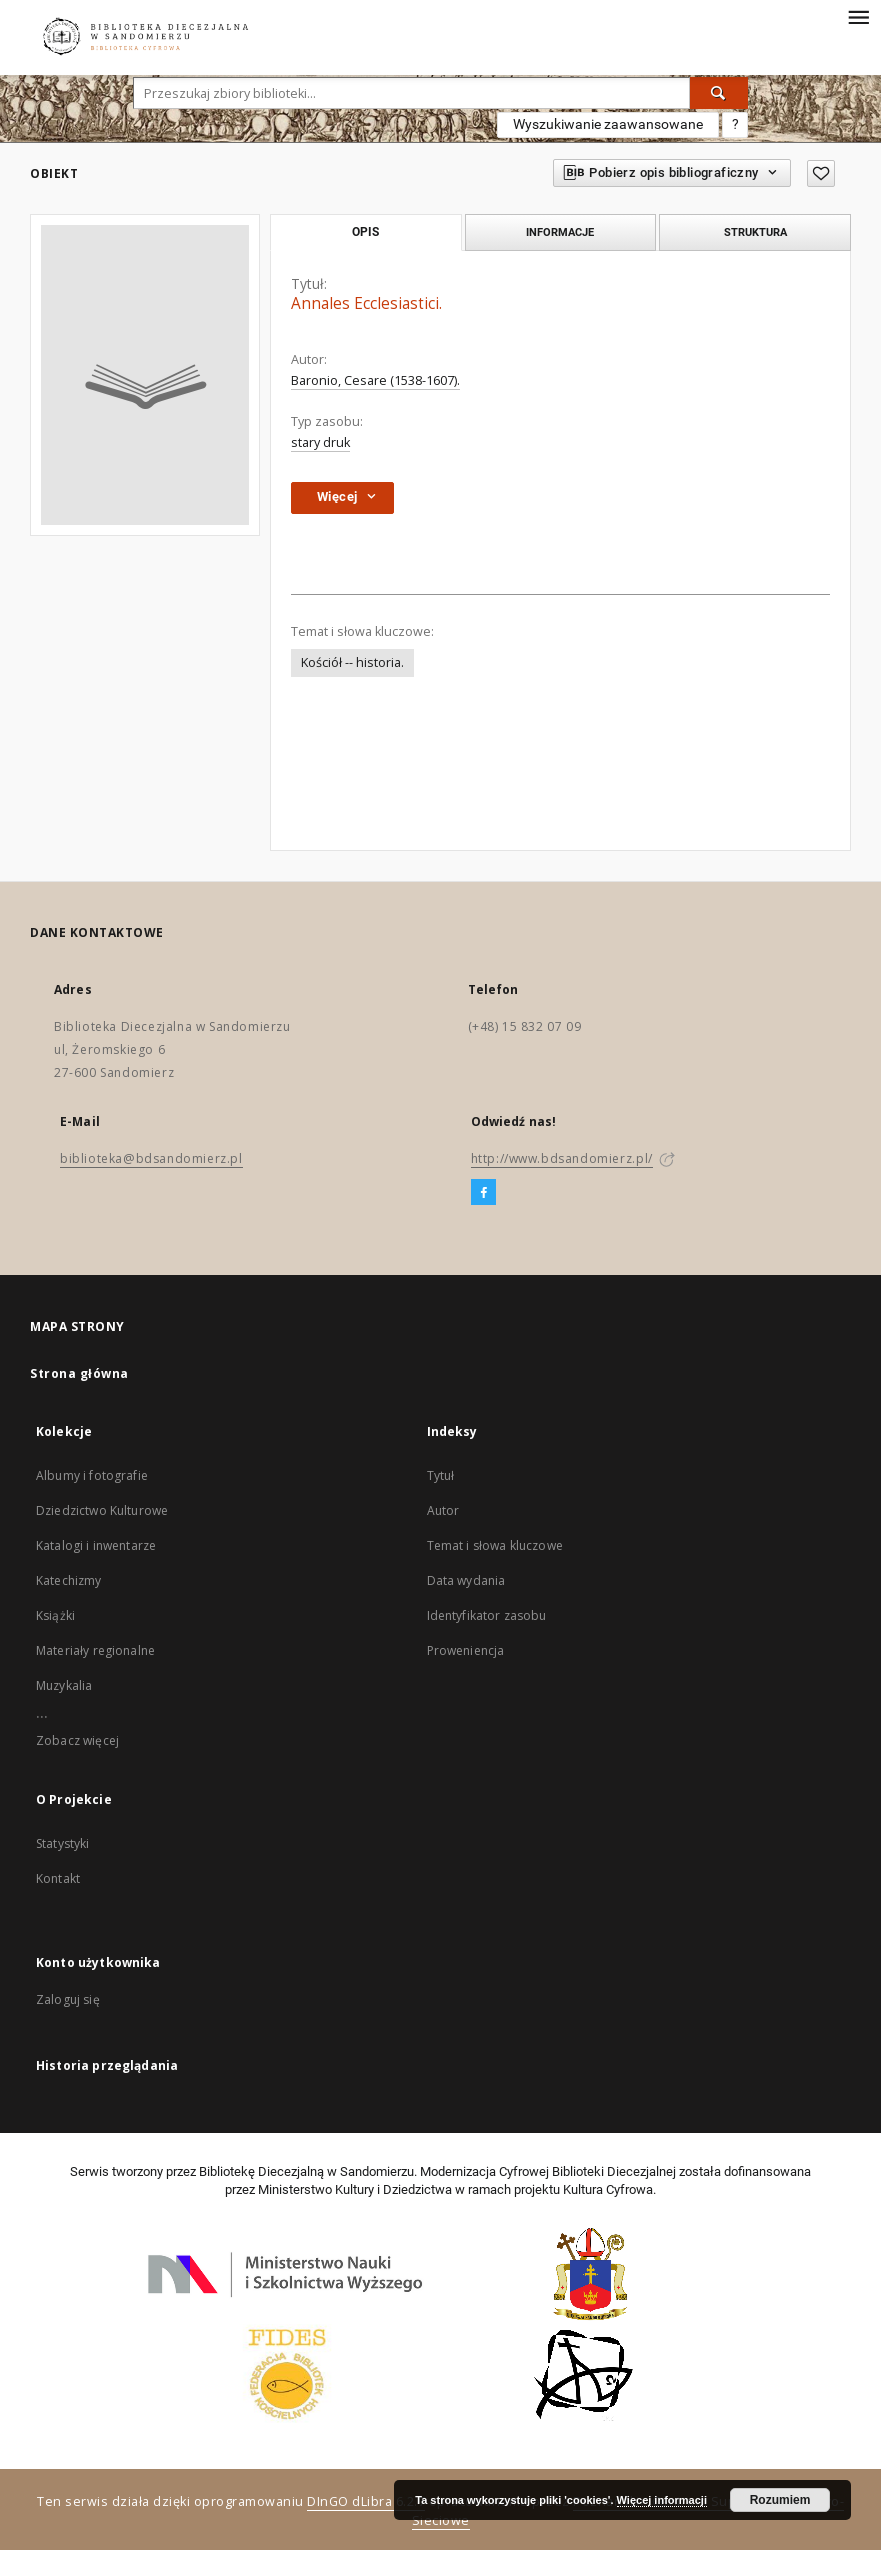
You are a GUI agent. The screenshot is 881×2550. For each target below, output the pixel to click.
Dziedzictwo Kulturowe (102, 1510)
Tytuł (441, 1475)
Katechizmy (69, 1580)
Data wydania (466, 1580)
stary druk (320, 442)
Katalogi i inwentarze (96, 1545)
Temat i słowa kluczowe (495, 1545)
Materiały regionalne (95, 1650)
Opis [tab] (365, 232)
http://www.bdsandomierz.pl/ (562, 1158)
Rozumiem (780, 2500)
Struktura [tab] (755, 232)
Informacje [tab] (560, 232)
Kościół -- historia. (352, 662)
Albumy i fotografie (92, 1475)
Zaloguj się (68, 1999)
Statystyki (63, 1843)
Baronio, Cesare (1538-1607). (375, 380)
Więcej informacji (662, 2500)
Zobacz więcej (77, 1740)
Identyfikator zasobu (487, 1615)
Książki (55, 1615)
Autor (443, 1510)
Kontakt (58, 1878)
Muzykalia (64, 1685)
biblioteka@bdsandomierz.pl (151, 1158)
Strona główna (79, 1373)
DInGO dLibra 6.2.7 (366, 2501)
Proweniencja (466, 1650)
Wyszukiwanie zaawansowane (608, 124)
